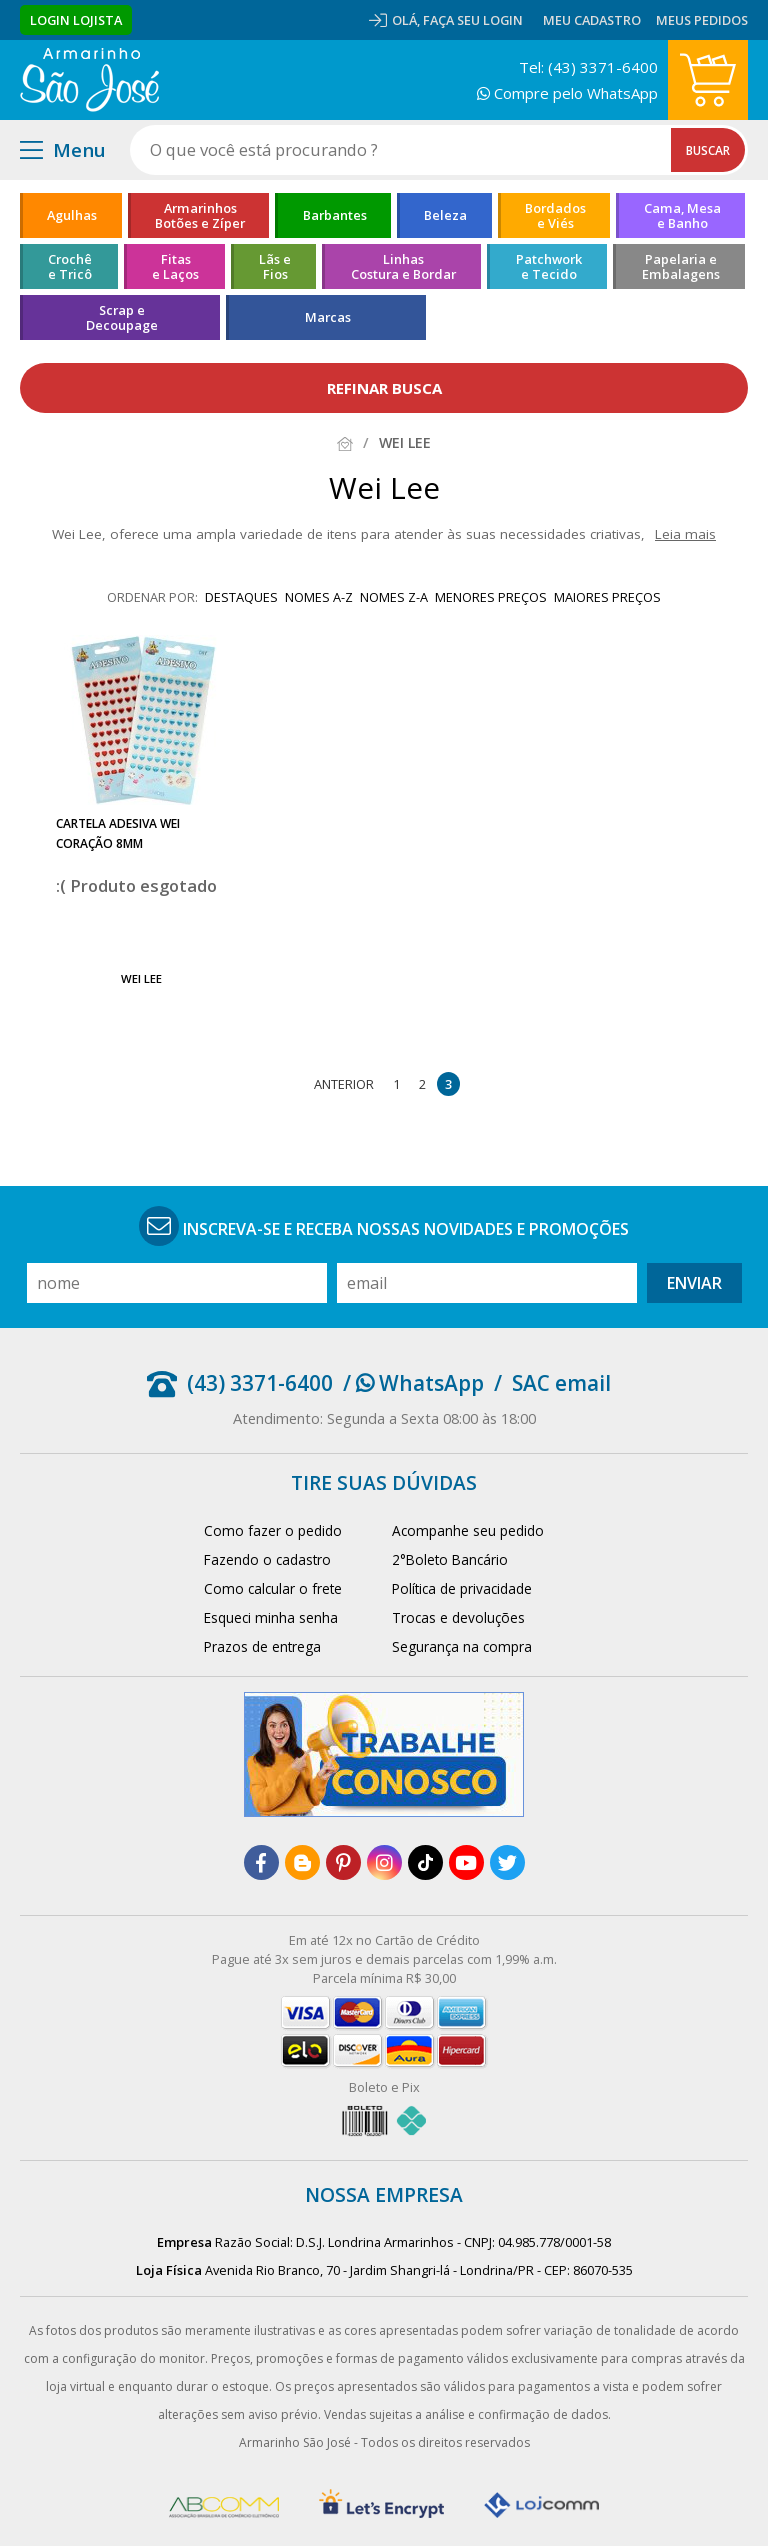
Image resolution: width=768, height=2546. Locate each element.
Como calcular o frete (273, 1588)
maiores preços (607, 597)
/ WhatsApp (413, 1383)
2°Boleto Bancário (450, 1559)
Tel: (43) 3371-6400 (588, 67)
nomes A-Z (319, 597)
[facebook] (261, 1862)
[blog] (302, 1862)
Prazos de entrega (262, 1646)
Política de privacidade (462, 1588)
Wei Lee (141, 978)
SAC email (561, 1383)
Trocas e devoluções (458, 1617)
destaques (241, 597)
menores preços (491, 597)
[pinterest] (343, 1862)
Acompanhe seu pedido (468, 1530)
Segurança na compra (462, 1646)
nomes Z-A (394, 597)
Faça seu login (473, 20)
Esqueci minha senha (271, 1617)
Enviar (694, 1283)
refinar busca (384, 388)
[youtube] (466, 1862)
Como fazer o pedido (273, 1530)
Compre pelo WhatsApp (567, 93)
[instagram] (384, 1862)
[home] (89, 80)
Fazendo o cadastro (267, 1559)
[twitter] (507, 1862)
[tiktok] (425, 1862)
